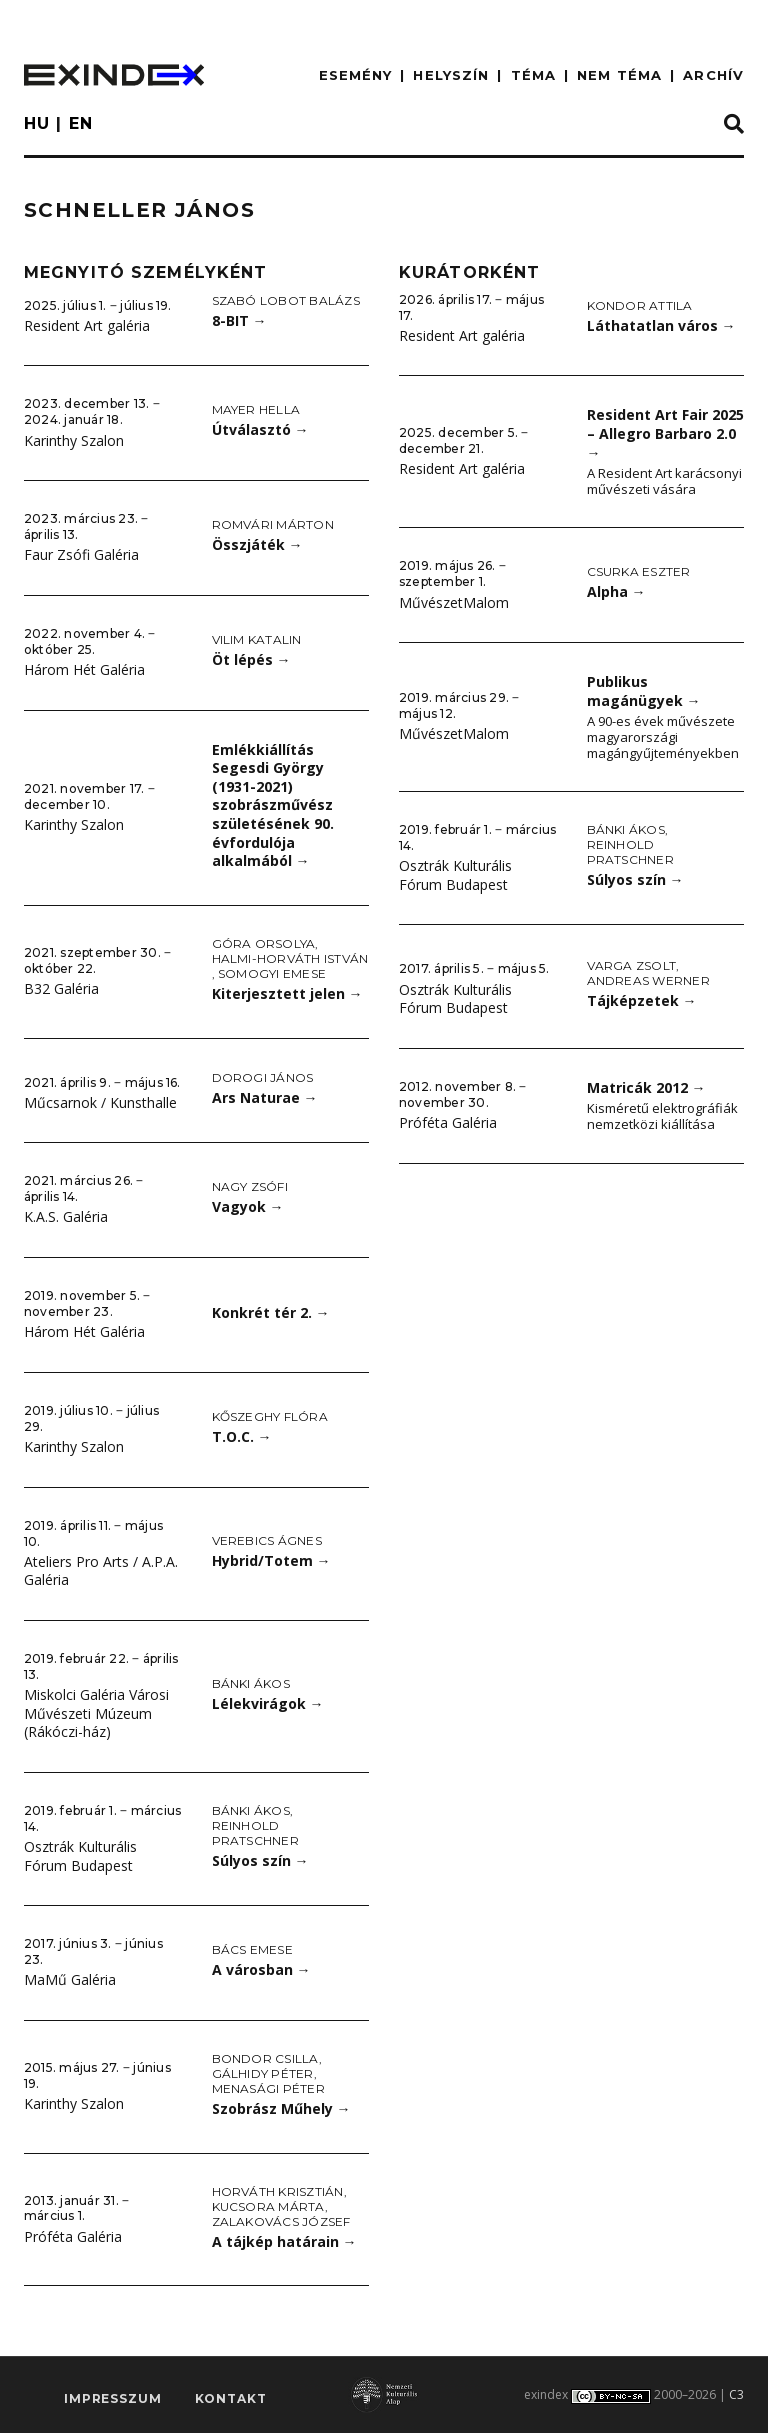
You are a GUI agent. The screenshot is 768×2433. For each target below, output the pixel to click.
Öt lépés (251, 659)
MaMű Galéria (70, 1979)
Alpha (616, 591)
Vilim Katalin (257, 639)
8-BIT (239, 320)
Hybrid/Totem (271, 1560)
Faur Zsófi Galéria (81, 554)
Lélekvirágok (268, 1703)
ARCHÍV (713, 75)
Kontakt (231, 2398)
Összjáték (257, 544)
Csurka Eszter (639, 571)
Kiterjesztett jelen (287, 993)
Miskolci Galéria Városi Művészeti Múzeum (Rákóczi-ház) (96, 1713)
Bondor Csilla (265, 2058)
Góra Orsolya (264, 943)
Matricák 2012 (646, 1087)
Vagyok (248, 1206)
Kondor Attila (640, 305)
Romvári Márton (273, 524)
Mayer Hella (256, 409)
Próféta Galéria (73, 2236)
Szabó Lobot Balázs (286, 300)
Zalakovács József (281, 2221)
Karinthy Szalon (74, 440)
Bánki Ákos (251, 1683)
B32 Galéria (61, 988)
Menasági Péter (268, 2088)
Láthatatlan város (661, 325)
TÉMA (533, 75)
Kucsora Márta (268, 2206)
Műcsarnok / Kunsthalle (100, 1102)
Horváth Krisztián (278, 2191)
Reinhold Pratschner (255, 1833)
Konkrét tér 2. (271, 1312)
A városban (261, 1969)
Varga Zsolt (632, 965)
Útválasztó (260, 429)
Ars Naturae (265, 1097)
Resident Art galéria (87, 325)
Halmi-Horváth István (290, 958)
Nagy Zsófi (250, 1186)
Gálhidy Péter (263, 2073)
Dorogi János (263, 1077)
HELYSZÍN (451, 75)
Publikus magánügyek (644, 691)
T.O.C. (242, 1436)
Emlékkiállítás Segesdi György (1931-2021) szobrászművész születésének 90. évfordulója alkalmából (273, 805)
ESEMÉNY (356, 75)
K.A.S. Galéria (66, 1216)
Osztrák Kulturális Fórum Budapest (80, 1856)
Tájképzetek (642, 1000)
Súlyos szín (260, 1860)
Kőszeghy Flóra (270, 1416)
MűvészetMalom (454, 602)
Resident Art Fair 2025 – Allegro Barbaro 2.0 (665, 433)
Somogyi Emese (272, 973)
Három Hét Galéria (84, 669)
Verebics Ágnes (267, 1540)
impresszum (112, 2398)
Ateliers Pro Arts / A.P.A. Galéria (101, 1571)
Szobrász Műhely (281, 2108)
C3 (736, 2394)
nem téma (619, 75)
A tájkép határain (284, 2241)
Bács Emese (252, 1949)
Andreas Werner (648, 980)
